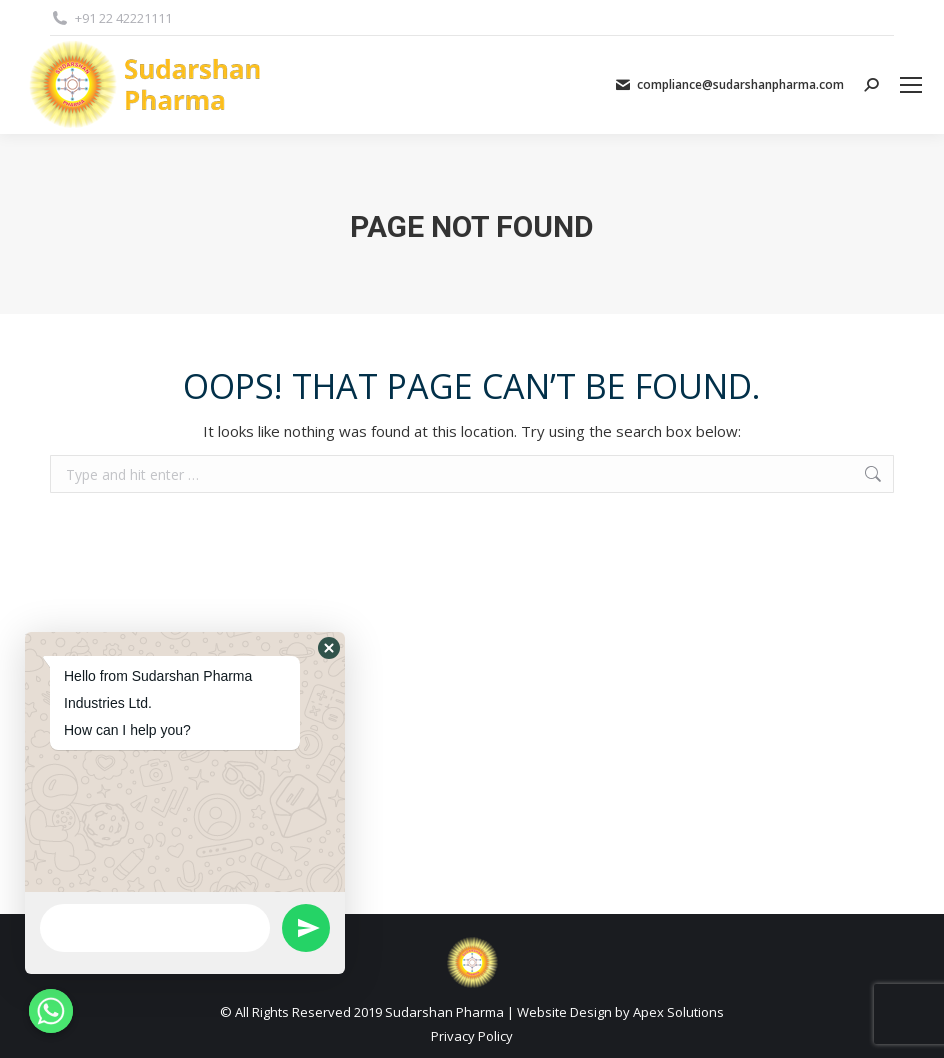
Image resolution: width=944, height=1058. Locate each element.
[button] (329, 648)
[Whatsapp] (51, 1011)
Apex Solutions (678, 1012)
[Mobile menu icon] (911, 85)
